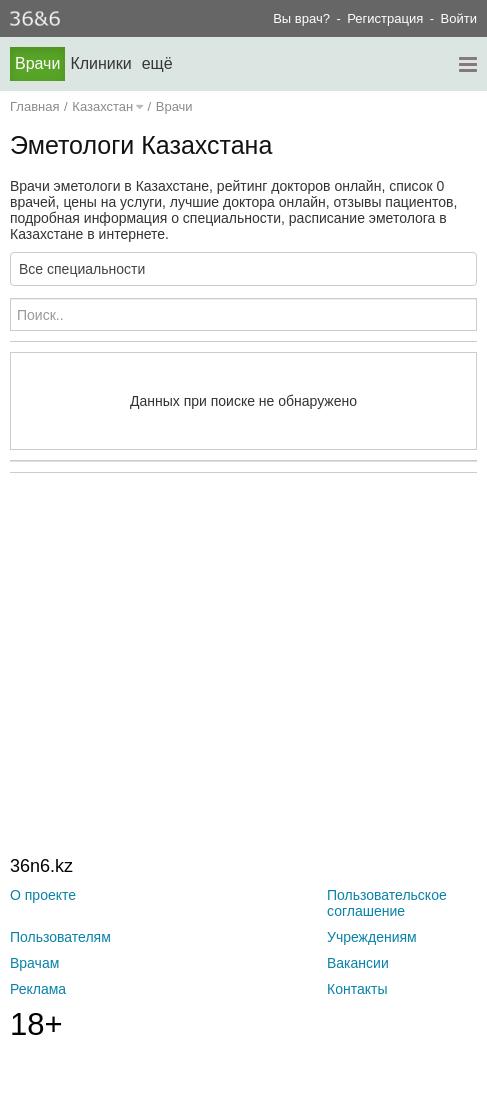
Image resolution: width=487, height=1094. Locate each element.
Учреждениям (372, 937)
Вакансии (358, 963)
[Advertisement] (248, 623)
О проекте (43, 895)
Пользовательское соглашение (387, 903)
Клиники (100, 63)
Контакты (357, 989)
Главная (34, 106)
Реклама (38, 989)
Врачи (37, 63)
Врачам (34, 963)
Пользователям (60, 937)
